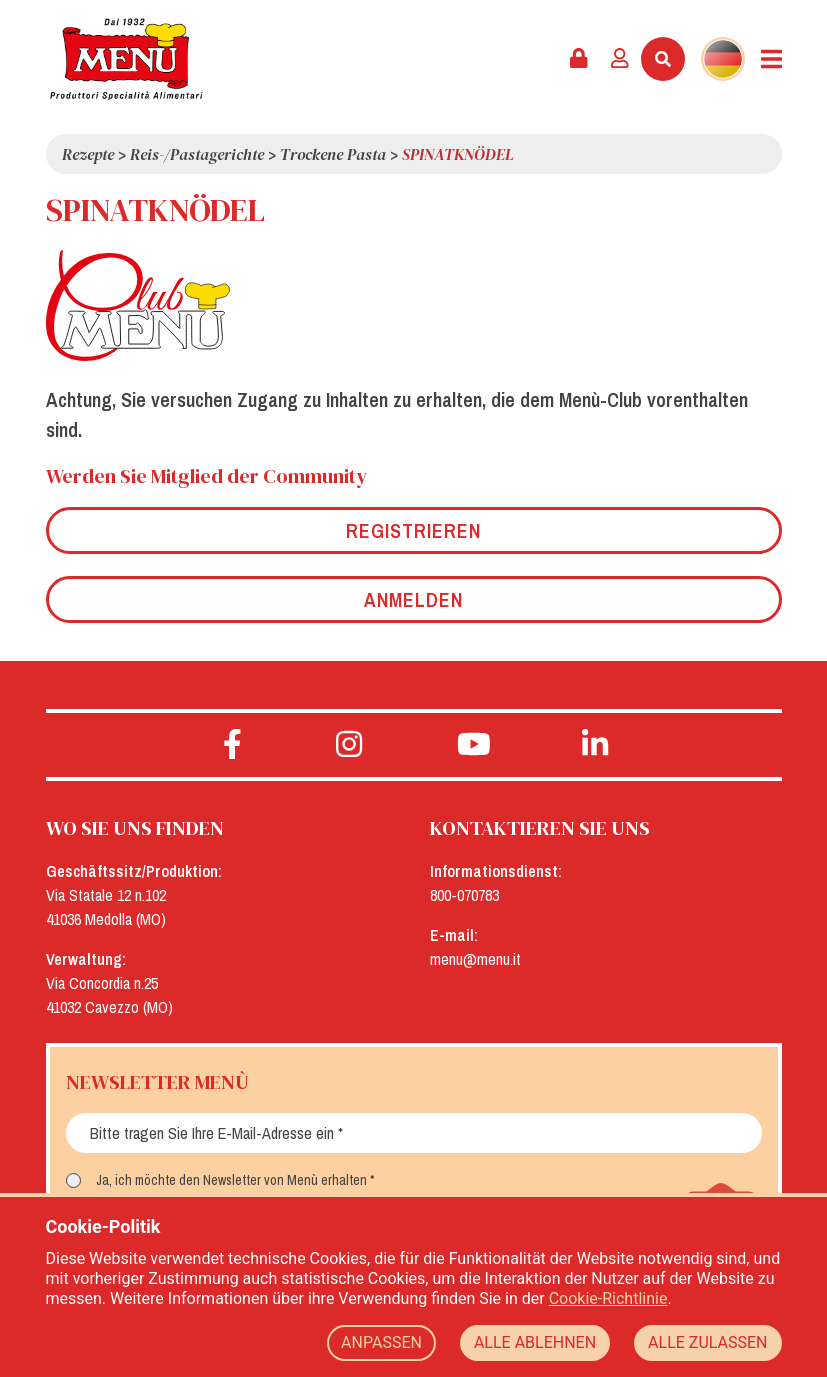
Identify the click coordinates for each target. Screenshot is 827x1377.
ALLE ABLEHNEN (535, 1342)
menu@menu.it (475, 959)
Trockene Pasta (333, 154)
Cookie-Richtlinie (608, 1298)
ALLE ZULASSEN (707, 1342)
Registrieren (413, 530)
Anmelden (413, 599)
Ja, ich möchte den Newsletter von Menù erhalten (231, 1180)
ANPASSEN (381, 1342)
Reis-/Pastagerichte (197, 154)
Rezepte (88, 154)
